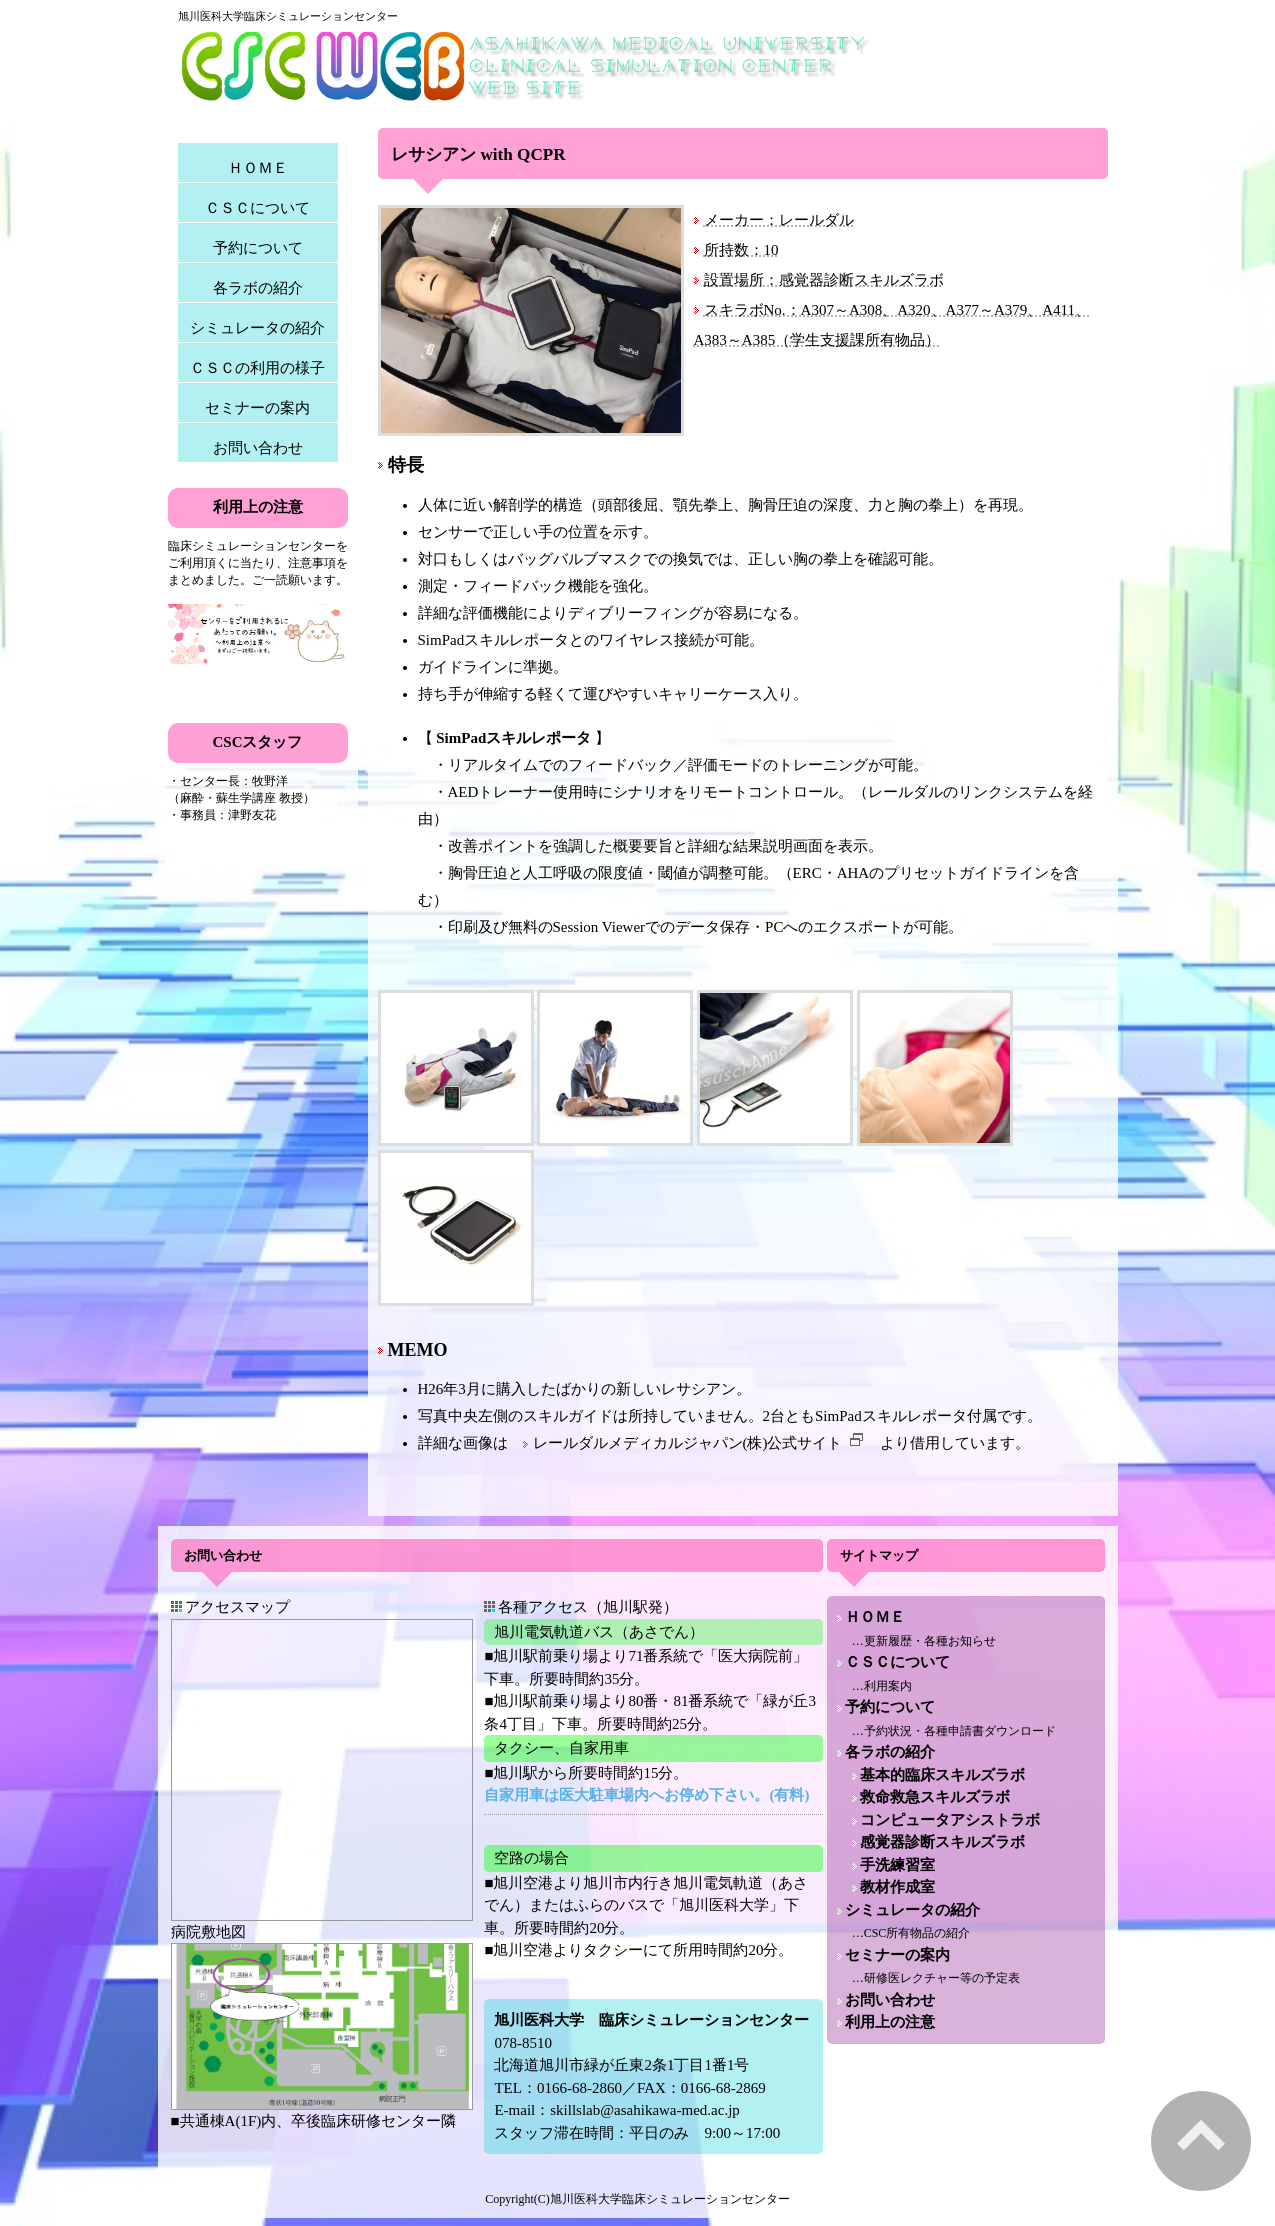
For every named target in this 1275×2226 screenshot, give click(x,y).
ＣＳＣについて (257, 208)
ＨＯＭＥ (258, 168)
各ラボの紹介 (258, 288)
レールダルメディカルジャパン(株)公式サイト (699, 1443)
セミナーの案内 (257, 408)
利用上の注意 (890, 2022)
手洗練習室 (897, 1865)
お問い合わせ (258, 448)
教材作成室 (897, 1887)
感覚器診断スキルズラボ (942, 1842)
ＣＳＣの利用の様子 (257, 368)
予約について (258, 248)
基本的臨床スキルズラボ (942, 1775)
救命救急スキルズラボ (935, 1797)
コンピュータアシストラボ (950, 1820)
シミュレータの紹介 (257, 328)
